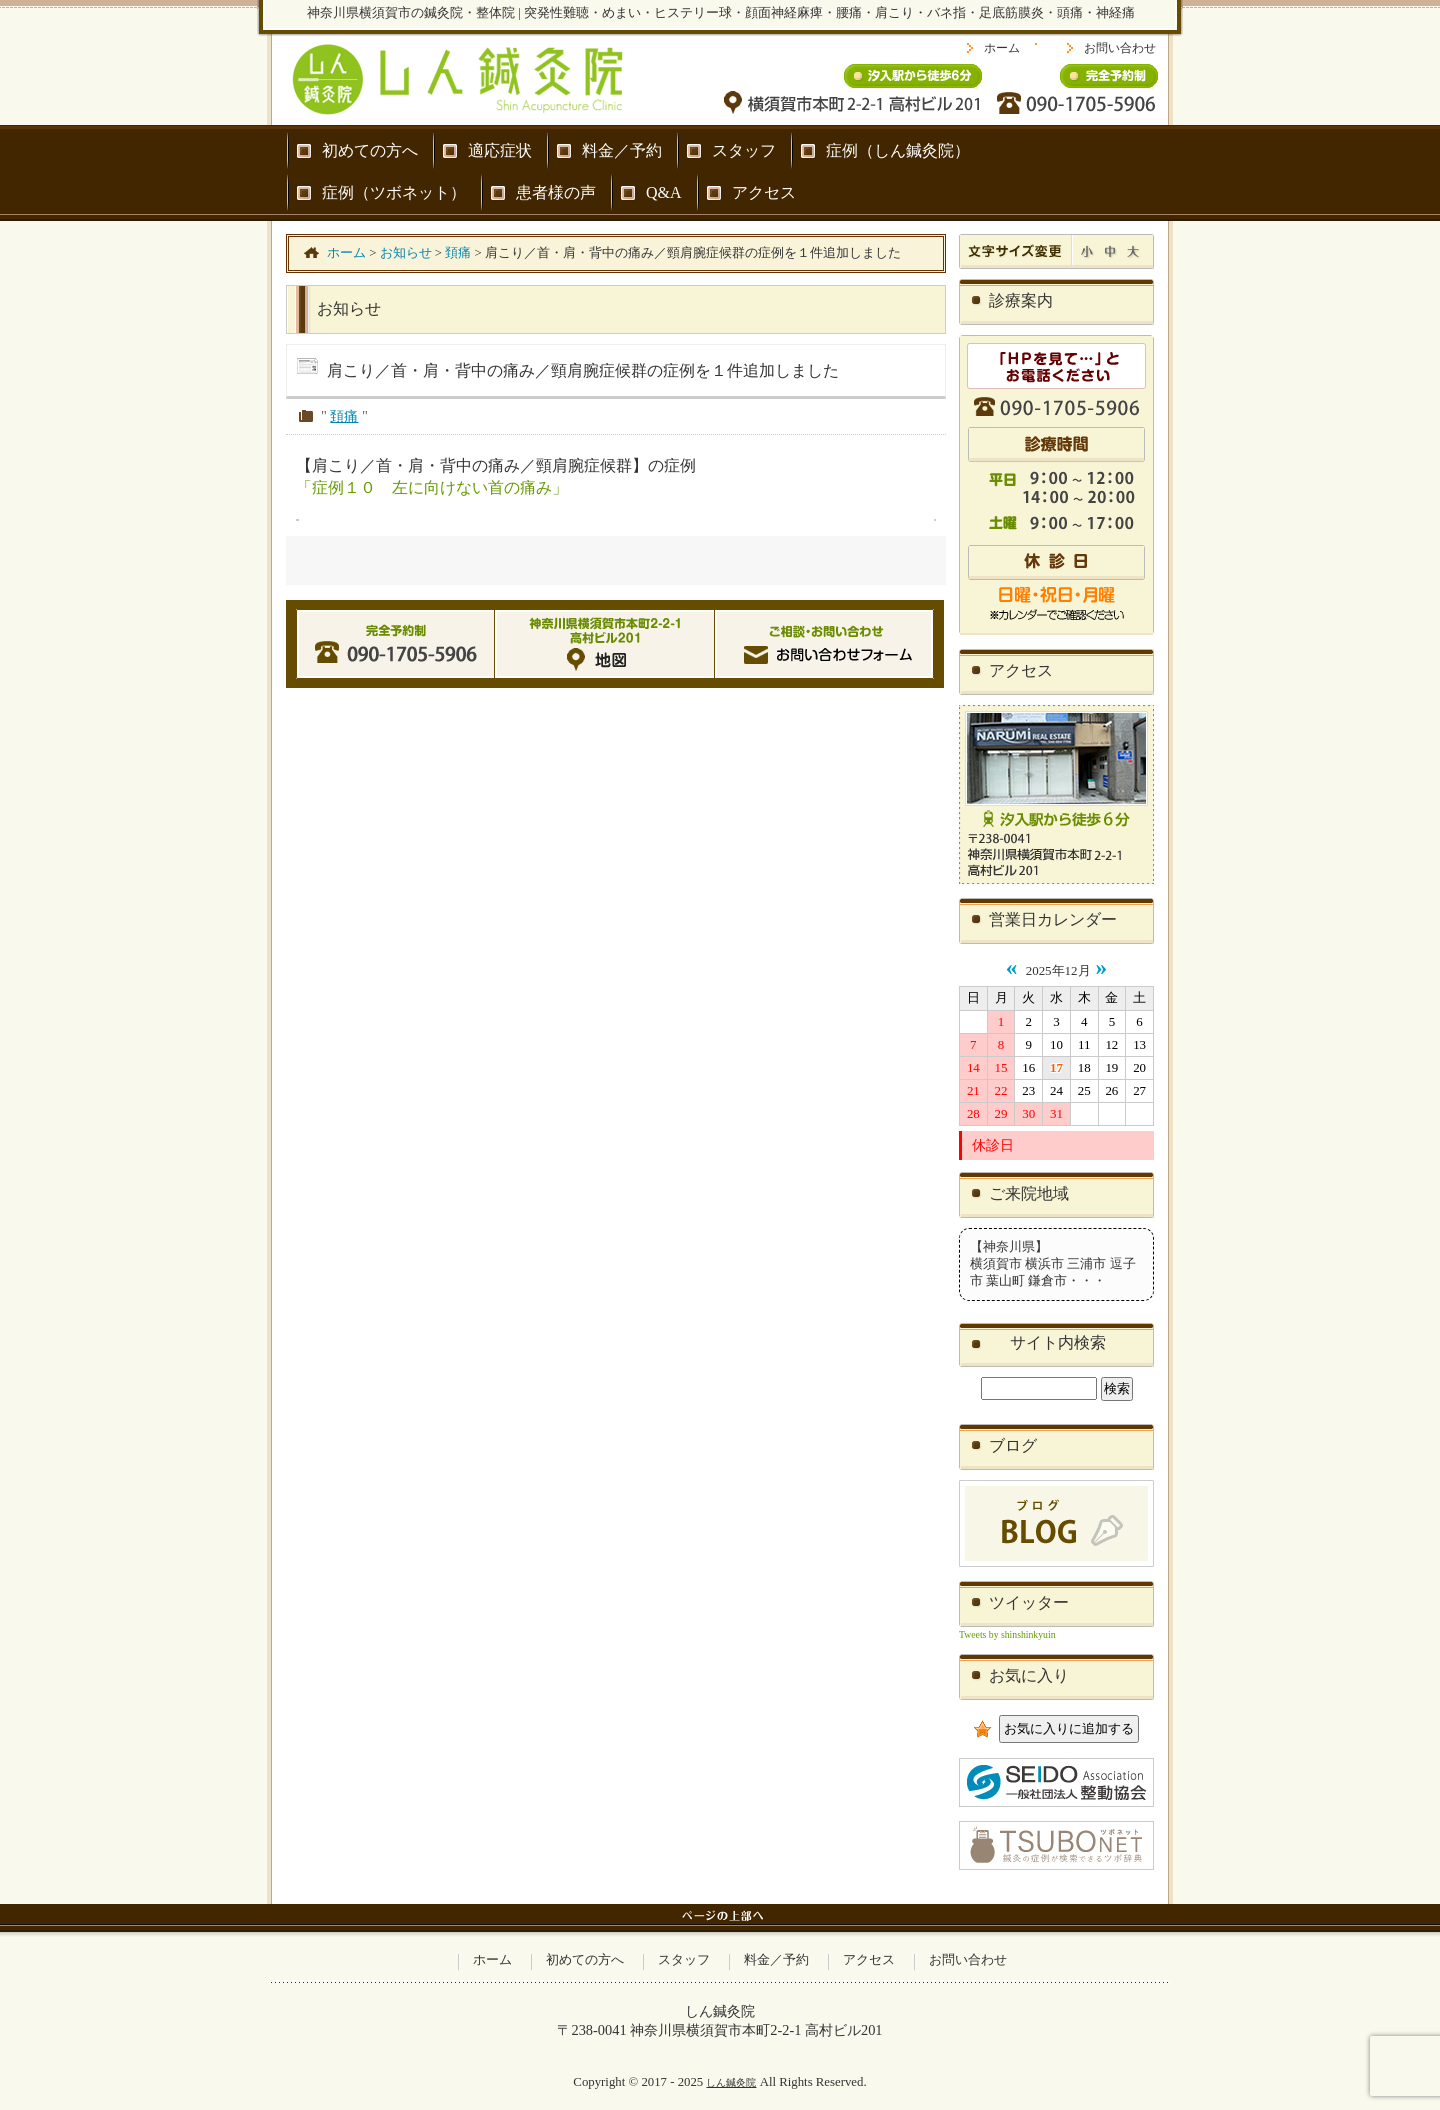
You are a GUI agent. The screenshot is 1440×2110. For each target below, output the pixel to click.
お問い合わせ (1120, 48)
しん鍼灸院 (731, 2082)
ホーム (1002, 48)
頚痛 (344, 416)
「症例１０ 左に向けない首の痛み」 (432, 487)
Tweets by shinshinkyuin (1007, 1634)
